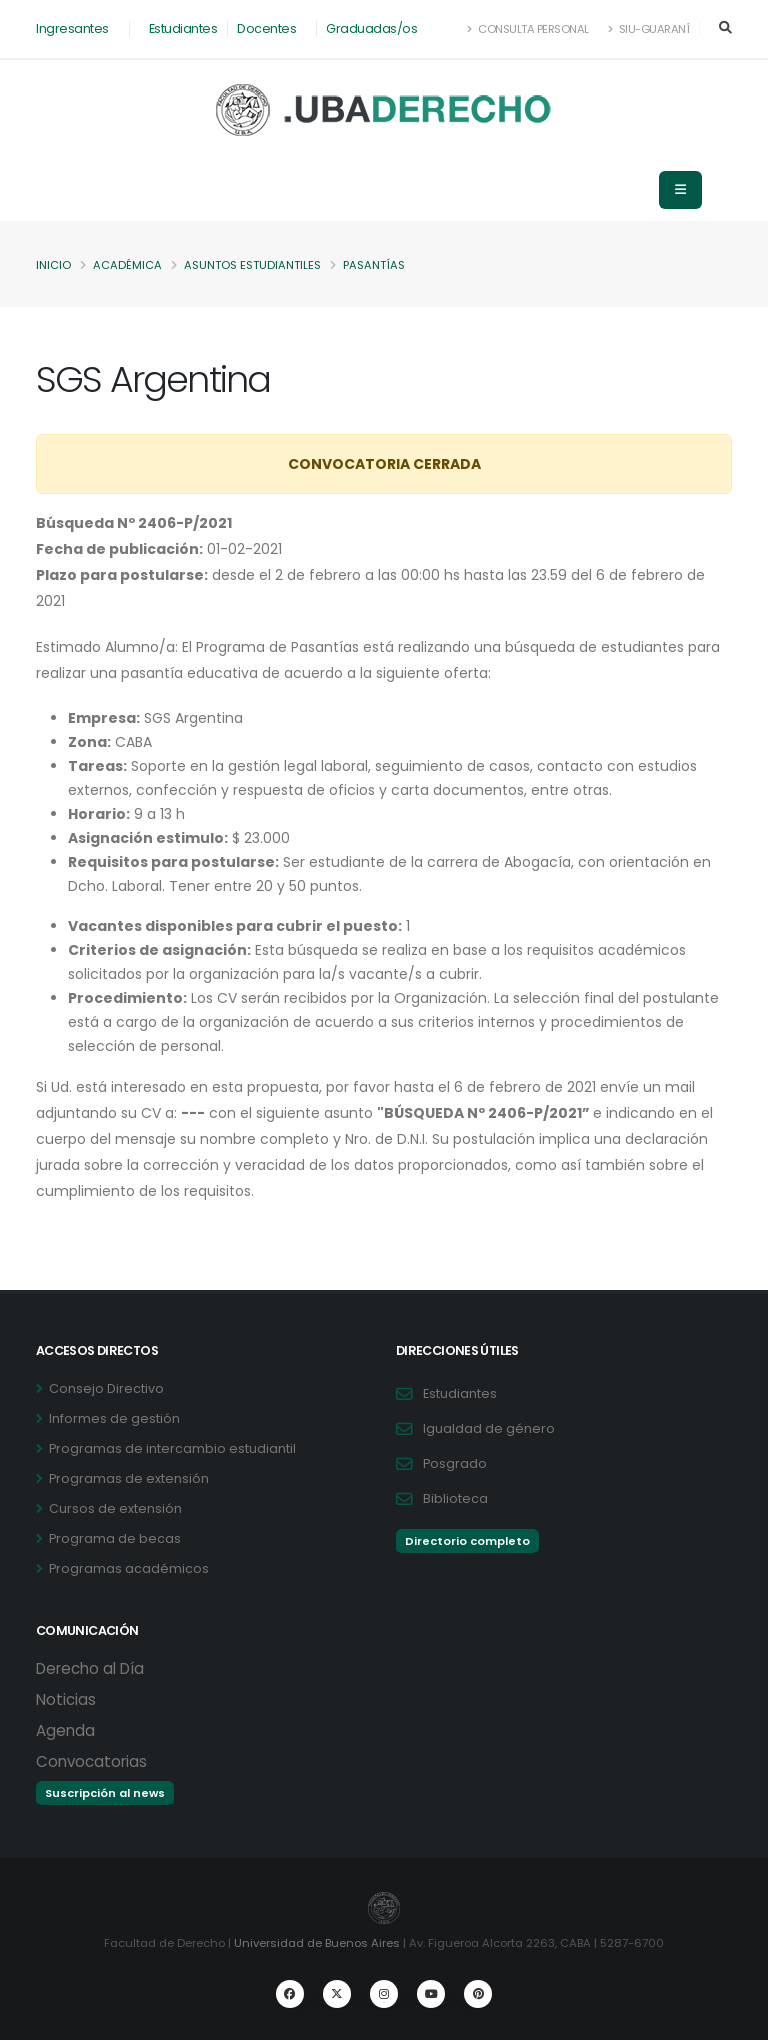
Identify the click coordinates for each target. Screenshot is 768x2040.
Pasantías (374, 265)
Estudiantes (183, 28)
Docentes (266, 28)
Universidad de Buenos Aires (317, 1943)
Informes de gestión (114, 1418)
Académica (127, 265)
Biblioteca (455, 1498)
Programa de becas (115, 1538)
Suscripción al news (105, 1793)
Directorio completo (467, 1541)
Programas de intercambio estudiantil (172, 1448)
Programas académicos (129, 1568)
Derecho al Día (90, 1668)
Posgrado (455, 1463)
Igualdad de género (489, 1428)
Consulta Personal (528, 29)
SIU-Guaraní (649, 29)
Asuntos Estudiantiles (252, 265)
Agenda (65, 1730)
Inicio (53, 265)
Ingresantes (72, 28)
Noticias (66, 1699)
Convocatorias (91, 1761)
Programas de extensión (129, 1478)
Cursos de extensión (115, 1508)
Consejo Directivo (106, 1388)
